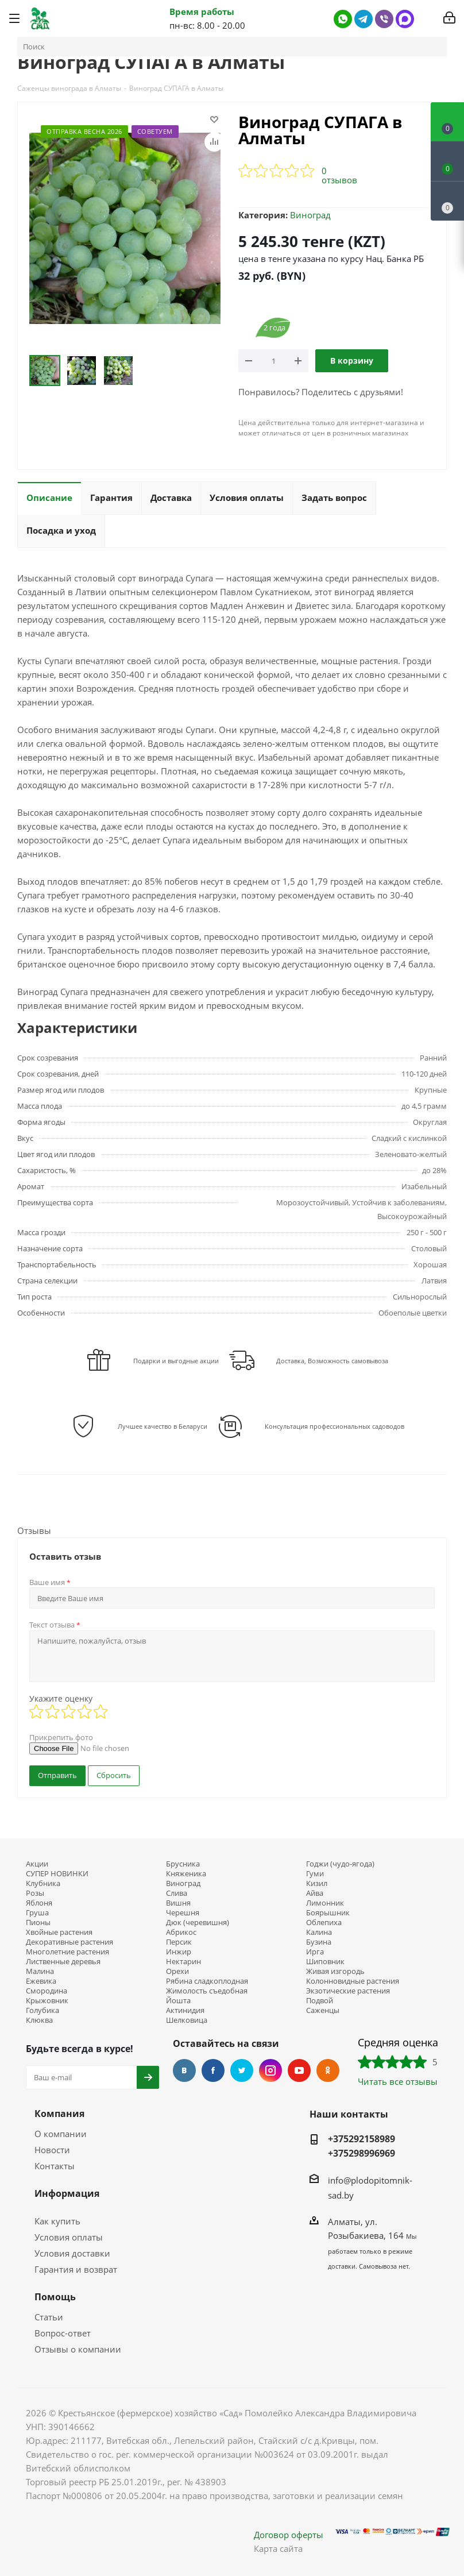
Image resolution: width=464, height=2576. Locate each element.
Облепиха (324, 1922)
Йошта (178, 2000)
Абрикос (181, 1932)
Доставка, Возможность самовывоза (332, 1360)
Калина (319, 1932)
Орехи (177, 1971)
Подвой (319, 2000)
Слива (176, 1893)
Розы (35, 1893)
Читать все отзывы (398, 2081)
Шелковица (186, 2020)
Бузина (318, 1942)
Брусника (183, 1864)
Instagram (270, 2070)
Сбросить (113, 1775)
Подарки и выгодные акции (176, 1360)
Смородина (46, 1991)
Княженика (186, 1873)
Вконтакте (184, 2070)
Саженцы (322, 2010)
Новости (52, 2149)
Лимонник (325, 1903)
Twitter (241, 2070)
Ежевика (41, 1981)
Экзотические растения (348, 1991)
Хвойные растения (59, 1932)
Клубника (43, 1883)
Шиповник (325, 1961)
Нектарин (183, 1961)
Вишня (178, 1903)
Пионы (38, 1922)
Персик (179, 1942)
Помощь (55, 2296)
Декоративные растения (69, 1942)
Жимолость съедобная (207, 1991)
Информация (66, 2193)
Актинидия (185, 2010)
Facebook (213, 2070)
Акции (37, 1864)
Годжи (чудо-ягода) (340, 1864)
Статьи (48, 2317)
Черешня (182, 1912)
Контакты (54, 2166)
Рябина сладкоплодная (207, 1981)
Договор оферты (288, 2534)
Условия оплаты (68, 2237)
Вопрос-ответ (62, 2333)
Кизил (316, 1883)
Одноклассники (327, 2070)
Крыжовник (47, 2000)
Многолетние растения (67, 1952)
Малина (40, 1971)
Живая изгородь (335, 1971)
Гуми (315, 1873)
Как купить (57, 2221)
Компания (59, 2113)
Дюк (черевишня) (197, 1922)
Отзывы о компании (77, 2349)
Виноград (310, 215)
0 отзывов (339, 175)
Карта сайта (278, 2548)
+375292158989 (361, 2138)
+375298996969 (361, 2153)
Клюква (39, 2020)
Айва (314, 1893)
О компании (60, 2133)
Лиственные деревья (63, 1961)
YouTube (299, 2070)
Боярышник (328, 1912)
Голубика (42, 2010)
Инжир (178, 1952)
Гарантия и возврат (75, 2269)
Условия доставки (72, 2253)
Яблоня (39, 1903)
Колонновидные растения (352, 1981)
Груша (37, 1912)
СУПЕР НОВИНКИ (57, 1873)
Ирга (315, 1952)
